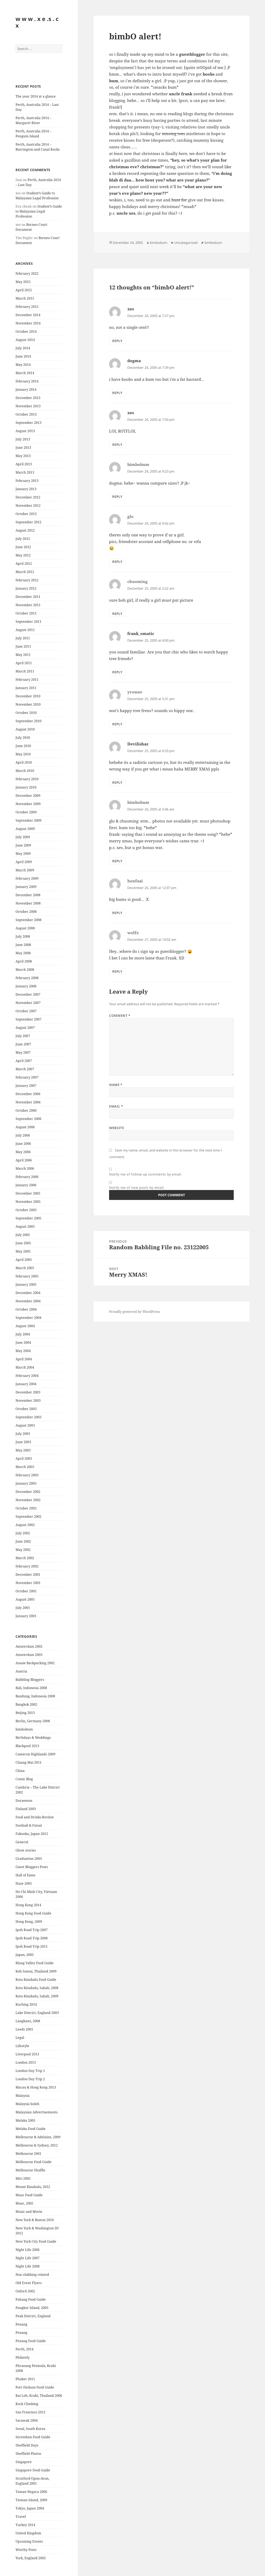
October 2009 (26, 812)
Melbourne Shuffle (30, 2170)
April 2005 (24, 1259)
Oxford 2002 (25, 2291)
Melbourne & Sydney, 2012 (37, 2145)
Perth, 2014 (25, 2349)
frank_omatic (140, 633)
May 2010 (23, 754)
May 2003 (23, 1450)
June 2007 (23, 1044)
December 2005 (28, 1193)
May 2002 (23, 1549)
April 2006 (24, 1160)
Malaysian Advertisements (37, 2112)
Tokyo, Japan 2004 (30, 2508)
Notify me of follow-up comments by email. (145, 1174)
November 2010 (28, 704)
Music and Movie (29, 2211)
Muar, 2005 (24, 2203)
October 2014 (26, 331)
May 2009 (23, 853)
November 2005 (28, 1201)
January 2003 (26, 1483)
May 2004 (23, 1350)
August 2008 (25, 928)
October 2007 (26, 1011)
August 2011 (25, 630)
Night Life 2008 (28, 2266)
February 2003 (27, 1475)
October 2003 (26, 1409)
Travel (21, 2516)
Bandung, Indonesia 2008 (35, 1696)
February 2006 (27, 1176)
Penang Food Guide (31, 2341)
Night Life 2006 (28, 2249)
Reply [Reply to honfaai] (117, 913)
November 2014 (28, 323)
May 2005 (23, 1251)
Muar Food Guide (29, 2195)
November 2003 (28, 1400)
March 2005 (25, 1268)
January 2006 (26, 1185)
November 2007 (28, 1002)
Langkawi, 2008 (28, 2021)
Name (116, 1084)
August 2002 (25, 1525)
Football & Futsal (29, 1825)
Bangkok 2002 (26, 1704)
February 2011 (27, 679)
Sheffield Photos (28, 2453)
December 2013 (28, 397)
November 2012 (28, 505)
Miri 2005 (23, 2178)
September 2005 (28, 1218)
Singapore (24, 2462)
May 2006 (23, 1152)
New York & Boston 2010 (35, 2220)
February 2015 (27, 306)
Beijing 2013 (25, 1712)
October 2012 (26, 514)
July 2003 (23, 1433)
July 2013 (23, 439)
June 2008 (23, 944)
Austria (21, 1671)
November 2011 (28, 605)
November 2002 (28, 1500)
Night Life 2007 (28, 2258)
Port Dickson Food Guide (35, 2387)
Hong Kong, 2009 (29, 1921)
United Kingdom (28, 2533)
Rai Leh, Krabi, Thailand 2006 (39, 2395)
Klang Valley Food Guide (35, 1963)
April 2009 (24, 862)
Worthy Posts (26, 2549)
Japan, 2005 (25, 1954)
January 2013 (26, 489)
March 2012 (25, 572)
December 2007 (28, 994)
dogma (134, 360)
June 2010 (23, 746)
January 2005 (26, 1284)
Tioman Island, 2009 (31, 2500)
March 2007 (25, 1069)
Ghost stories (26, 1850)
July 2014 (23, 348)
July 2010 (23, 737)
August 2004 (25, 1326)
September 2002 (28, 1516)
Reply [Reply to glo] (117, 561)
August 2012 (25, 530)
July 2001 (23, 1607)
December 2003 (28, 1392)
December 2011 (28, 596)
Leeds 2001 (24, 2029)
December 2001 (28, 1574)
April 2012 (24, 563)
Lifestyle (22, 2046)
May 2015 (23, 281)
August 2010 (25, 729)
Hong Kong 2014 (28, 1905)
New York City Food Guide (36, 2241)
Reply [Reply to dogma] (117, 393)
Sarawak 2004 (27, 2420)
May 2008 (23, 953)
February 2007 (27, 1077)
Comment (119, 1015)
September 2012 (28, 522)
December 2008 (28, 895)
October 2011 (26, 613)
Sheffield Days (27, 2445)
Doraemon (24, 1800)
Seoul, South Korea (30, 2428)
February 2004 (27, 1375)
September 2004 (28, 1317)
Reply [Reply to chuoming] (117, 613)
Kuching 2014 (26, 2004)
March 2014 (25, 373)
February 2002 (27, 1566)
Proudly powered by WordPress (134, 1311)
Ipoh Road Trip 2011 (32, 1946)
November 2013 (28, 406)
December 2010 (28, 696)
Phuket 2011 (25, 2379)
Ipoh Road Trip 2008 (32, 1938)
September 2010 (28, 721)
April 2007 (24, 1060)
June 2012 (23, 547)
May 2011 (23, 654)
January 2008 (26, 986)
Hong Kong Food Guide (33, 1913)
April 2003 (24, 1458)
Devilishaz (137, 744)
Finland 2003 (26, 1809)
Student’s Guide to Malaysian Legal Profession (39, 211)
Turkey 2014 (25, 2525)
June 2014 (23, 356)
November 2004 (28, 1301)
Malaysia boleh (27, 2104)
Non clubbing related (32, 2274)
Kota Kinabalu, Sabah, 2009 (37, 1996)
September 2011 (28, 621)
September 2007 (28, 1019)
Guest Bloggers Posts (32, 1867)
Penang (21, 2324)
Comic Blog (24, 1779)
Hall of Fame (25, 1875)
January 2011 (26, 688)
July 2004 (23, 1334)
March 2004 (25, 1367)
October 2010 (26, 712)
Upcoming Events (29, 2541)
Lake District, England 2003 (37, 2012)
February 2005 (27, 1276)
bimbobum (24, 1729)
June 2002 (23, 1541)
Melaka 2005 (25, 2120)
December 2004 (28, 1292)
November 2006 (28, 1102)
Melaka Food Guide (31, 2128)
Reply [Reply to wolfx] (117, 971)
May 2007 (23, 1052)
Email (116, 1106)
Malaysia (23, 2095)
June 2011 (23, 646)
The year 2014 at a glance (36, 96)
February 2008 (27, 978)
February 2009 (27, 878)
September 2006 (28, 1118)
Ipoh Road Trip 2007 (32, 1930)
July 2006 (23, 1135)
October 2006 (26, 1110)
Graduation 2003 (29, 1858)
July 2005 (23, 1234)
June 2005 (23, 1243)
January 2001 (26, 1616)
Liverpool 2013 (27, 2054)
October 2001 (26, 1591)
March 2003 (25, 1467)
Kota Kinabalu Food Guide (36, 1979)
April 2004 (24, 1359)
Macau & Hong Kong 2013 (36, 2087)
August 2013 (25, 431)
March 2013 (25, 472)
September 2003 (28, 1417)
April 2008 (24, 961)
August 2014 (25, 339)
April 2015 (24, 290)
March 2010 (25, 770)
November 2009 (28, 804)
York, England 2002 (31, 2558)
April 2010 (24, 762)
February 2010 (27, 779)
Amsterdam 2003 (29, 1654)
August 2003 (25, 1425)
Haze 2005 (24, 1883)
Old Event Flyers (29, 2283)
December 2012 (28, 497)
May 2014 (23, 364)
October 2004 (26, 1309)
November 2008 (28, 903)
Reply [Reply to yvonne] (117, 724)
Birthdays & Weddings (33, 1737)
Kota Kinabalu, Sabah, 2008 (37, 1988)
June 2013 (23, 447)
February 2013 (27, 480)
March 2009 (25, 870)
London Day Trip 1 (30, 2070)
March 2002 (25, 1558)
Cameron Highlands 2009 (35, 1754)
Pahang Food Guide (31, 2299)
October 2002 (26, 1508)
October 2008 (26, 911)
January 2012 (26, 588)
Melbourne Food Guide (34, 2162)
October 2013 (26, 414)
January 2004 (26, 1384)
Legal (20, 2037)
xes (130, 309)
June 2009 (23, 845)
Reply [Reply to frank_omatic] (117, 672)
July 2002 (23, 1533)
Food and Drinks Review (35, 1817)
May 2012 (23, 555)
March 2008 (25, 969)
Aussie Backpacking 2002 (35, 1663)
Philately (23, 2357)
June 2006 (23, 1143)
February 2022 (27, 273)
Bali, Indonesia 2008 (31, 1688)
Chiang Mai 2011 (29, 1762)
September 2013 (28, 422)
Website (116, 1128)
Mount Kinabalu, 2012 (33, 2186)
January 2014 (26, 389)
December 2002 (28, 1491)
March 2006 (25, 1168)
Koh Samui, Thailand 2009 (36, 1971)
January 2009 (26, 886)
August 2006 (25, 1127)
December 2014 (28, 315)
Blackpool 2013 (27, 1746)
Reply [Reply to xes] (117, 341)
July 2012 (23, 538)
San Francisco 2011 (31, 2412)
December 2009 (28, 795)
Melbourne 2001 (28, 2153)
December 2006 (28, 1094)
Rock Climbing (27, 2404)
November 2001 (28, 1583)
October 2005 (26, 1210)
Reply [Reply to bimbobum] (117, 496)
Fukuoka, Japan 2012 (32, 1833)
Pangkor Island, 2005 (32, 2307)
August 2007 (25, 1027)
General (22, 1842)
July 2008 (23, 936)
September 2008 (28, 920)
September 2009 (28, 820)
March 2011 (25, 671)
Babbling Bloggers (30, 1679)
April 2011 (24, 663)
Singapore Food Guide (33, 2470)
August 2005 (25, 1226)
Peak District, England (33, 2316)
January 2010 (26, 787)
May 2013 (23, 456)
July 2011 (23, 638)
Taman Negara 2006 (31, 2491)
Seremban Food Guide (33, 2437)
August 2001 (25, 1599)
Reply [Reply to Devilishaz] (117, 782)
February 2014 (27, 381)
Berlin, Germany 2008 (33, 1721)
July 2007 (23, 1036)
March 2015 (25, 298)
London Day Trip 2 (30, 2079)
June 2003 (23, 1442)
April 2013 (24, 464)
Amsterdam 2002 (29, 1646)
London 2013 (26, 2062)
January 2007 (26, 1085)
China (20, 1770)
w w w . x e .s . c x (37, 22)
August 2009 (25, 828)
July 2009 (23, 837)
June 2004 (23, 1342)
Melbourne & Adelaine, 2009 (38, 2137)
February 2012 (27, 580)
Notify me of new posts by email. (136, 1187)
